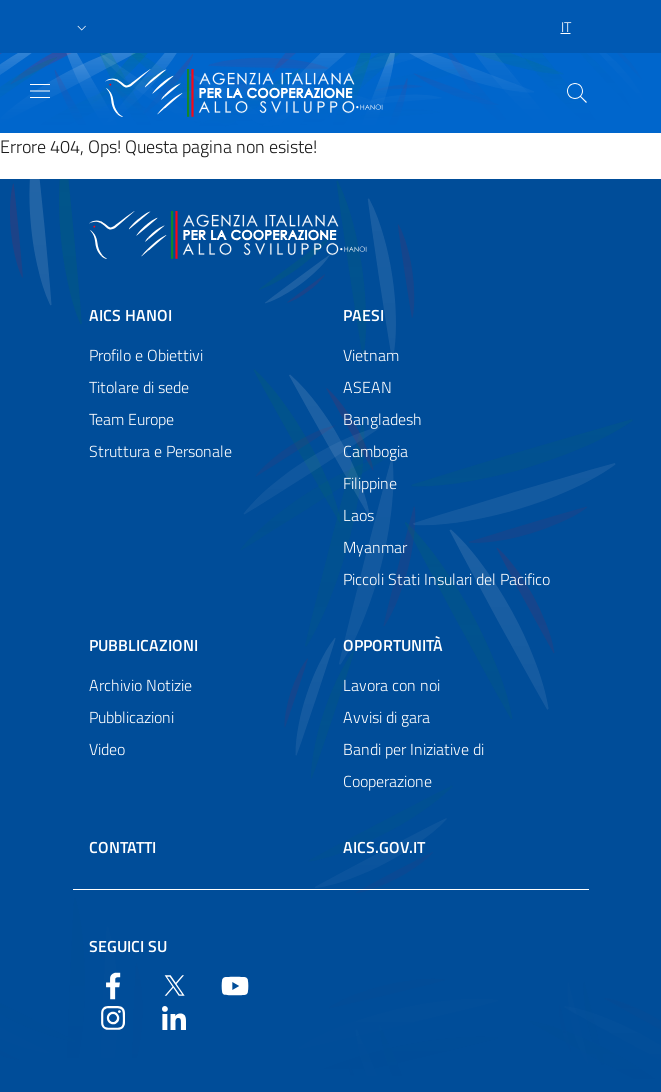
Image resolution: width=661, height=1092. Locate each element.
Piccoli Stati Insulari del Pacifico (446, 579)
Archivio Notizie (140, 685)
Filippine (370, 483)
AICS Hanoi (130, 315)
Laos (358, 515)
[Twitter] (174, 984)
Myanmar (375, 547)
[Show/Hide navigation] (40, 91)
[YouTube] (235, 984)
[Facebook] (113, 984)
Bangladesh (382, 419)
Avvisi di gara (386, 717)
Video (107, 749)
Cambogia (375, 451)
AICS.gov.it (384, 847)
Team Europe (131, 419)
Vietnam (371, 355)
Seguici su (128, 946)
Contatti (122, 847)
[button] (82, 27)
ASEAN (367, 387)
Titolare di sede (139, 387)
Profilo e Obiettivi (146, 355)
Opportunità (393, 645)
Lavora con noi (391, 685)
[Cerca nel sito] (577, 93)
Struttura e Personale (160, 451)
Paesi (363, 315)
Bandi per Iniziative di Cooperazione (413, 765)
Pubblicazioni (143, 645)
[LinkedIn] (174, 1016)
